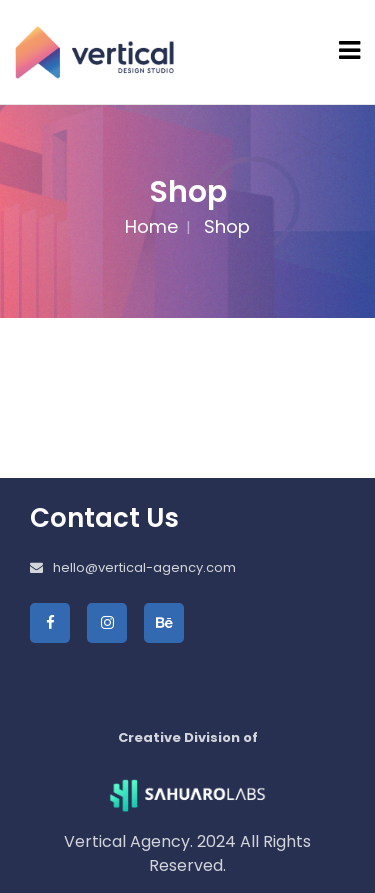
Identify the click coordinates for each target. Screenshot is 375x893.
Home (151, 226)
